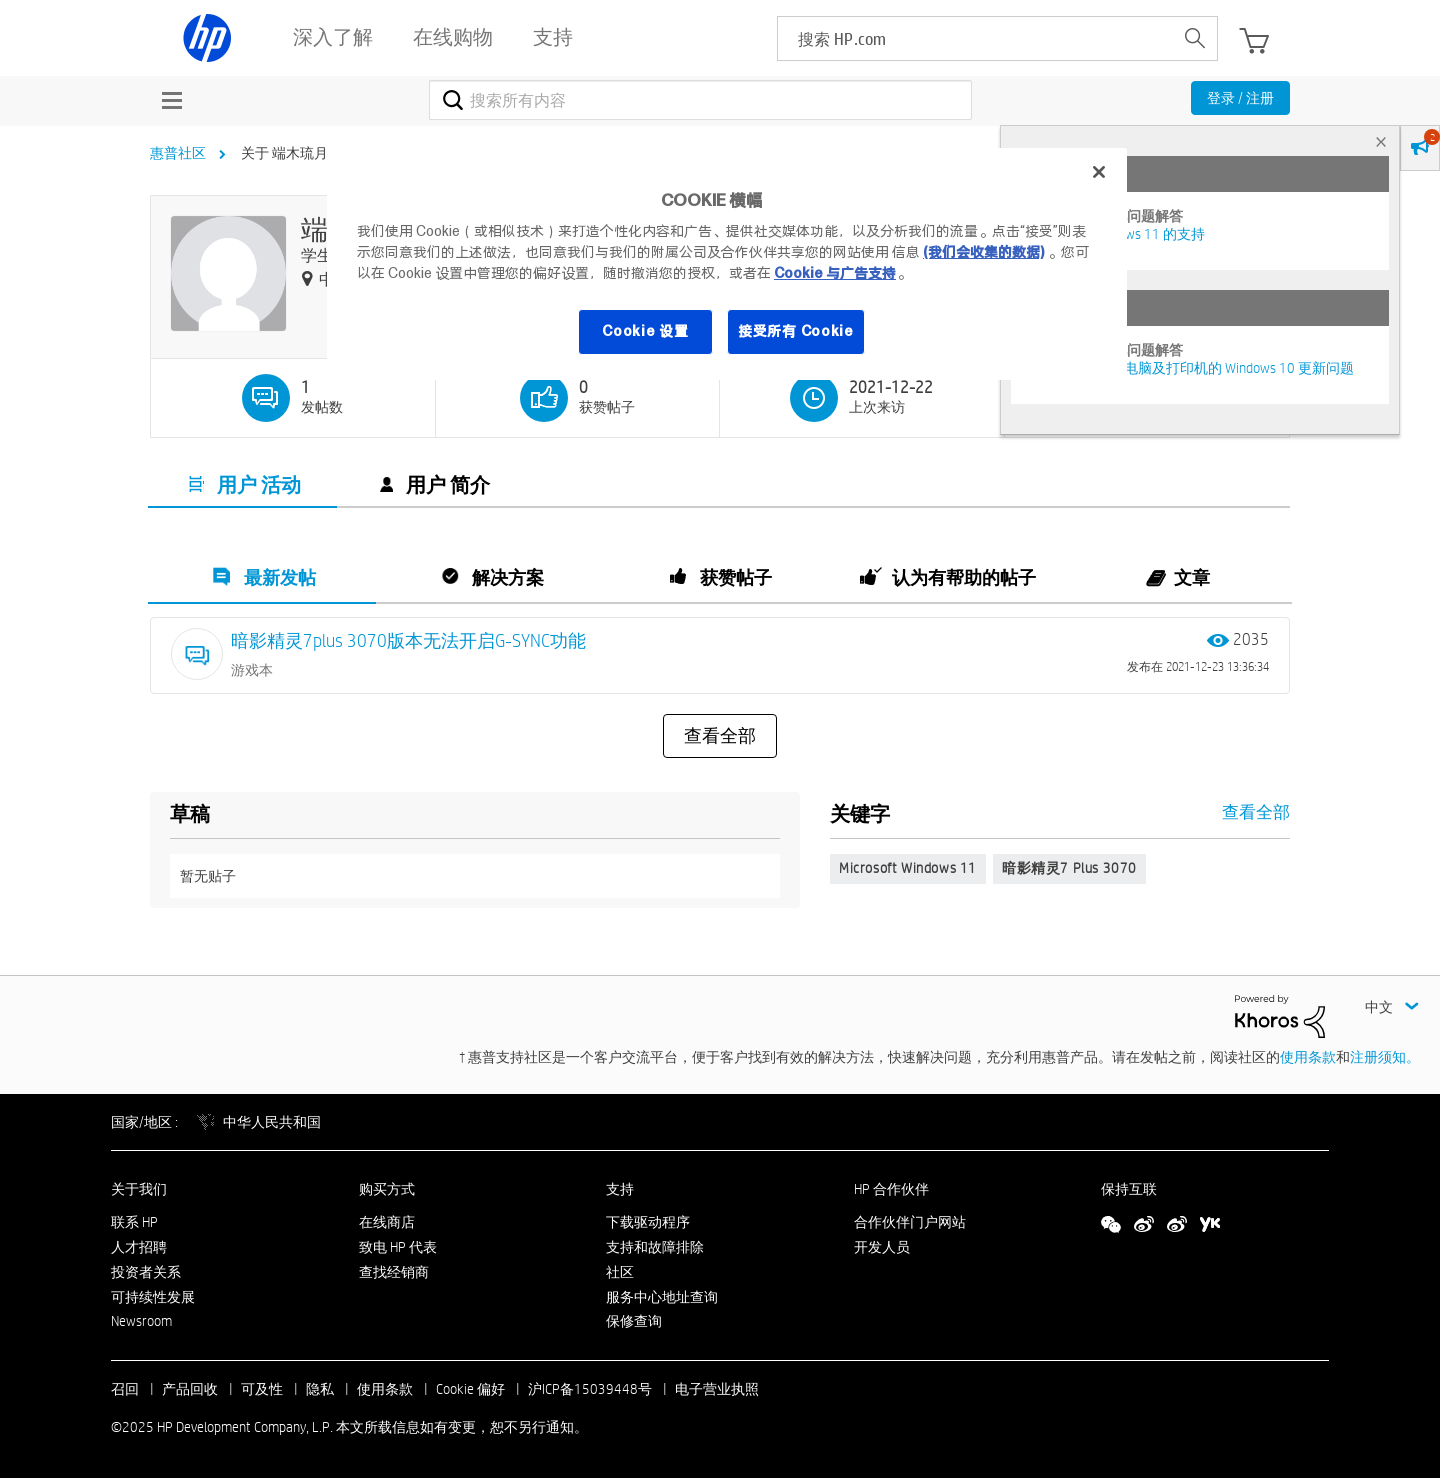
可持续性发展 (153, 1297)
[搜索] (700, 100)
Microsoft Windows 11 (908, 868)
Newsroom (141, 1321)
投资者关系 (146, 1272)
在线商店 (387, 1222)
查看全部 (720, 736)
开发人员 (882, 1247)
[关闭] (1099, 172)
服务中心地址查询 (662, 1297)
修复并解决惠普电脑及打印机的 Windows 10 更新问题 (1190, 368)
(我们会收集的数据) (983, 252)
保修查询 (634, 1321)
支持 (620, 1189)
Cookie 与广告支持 (835, 273)
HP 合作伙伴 (891, 1189)
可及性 (262, 1389)
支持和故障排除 (655, 1247)
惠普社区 (178, 153)
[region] (727, 264)
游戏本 (252, 670)
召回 (125, 1389)
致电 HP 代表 (398, 1247)
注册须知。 (1385, 1057)
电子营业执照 (717, 1389)
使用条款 (1308, 1057)
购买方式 (387, 1189)
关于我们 (139, 1189)
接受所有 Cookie (796, 331)
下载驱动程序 (648, 1222)
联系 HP (134, 1222)
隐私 (320, 1389)
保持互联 (1129, 1189)
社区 (620, 1272)
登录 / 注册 (1240, 98)
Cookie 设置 (645, 331)
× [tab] (1381, 141)
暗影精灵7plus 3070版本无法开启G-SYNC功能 (408, 640)
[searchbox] (975, 38)
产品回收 (190, 1389)
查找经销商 (394, 1272)
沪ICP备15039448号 (590, 1389)
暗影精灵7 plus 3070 (1069, 868)
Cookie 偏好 (470, 1389)
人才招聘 (139, 1247)
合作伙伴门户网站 (910, 1222)
